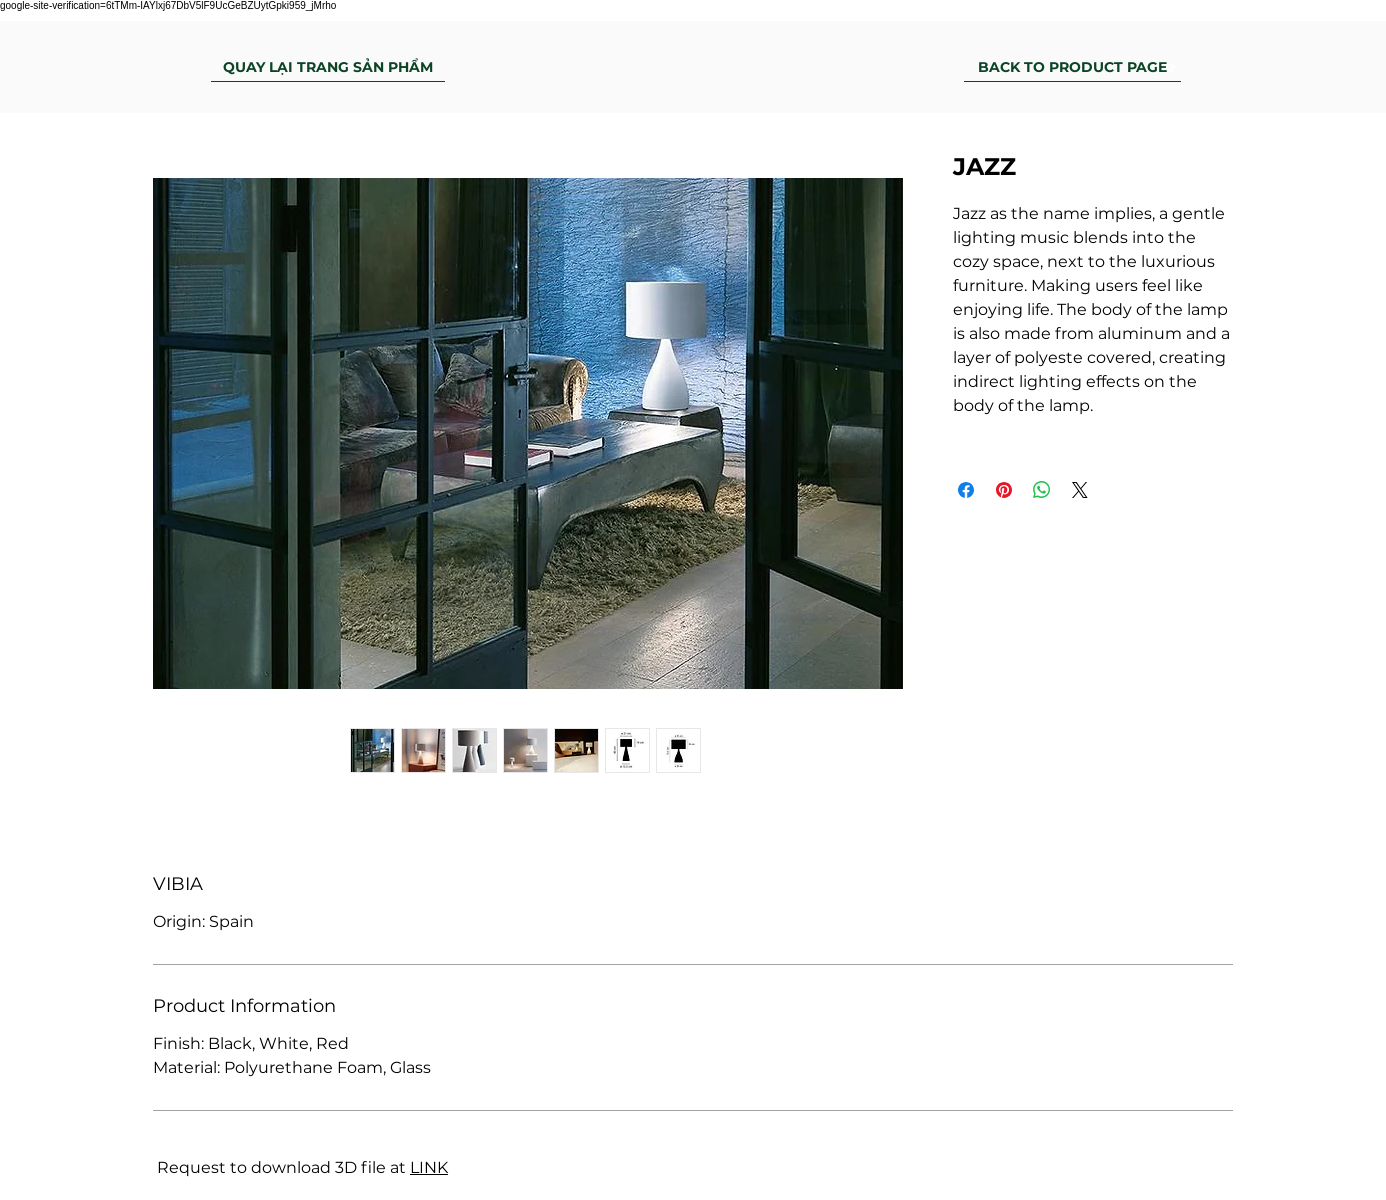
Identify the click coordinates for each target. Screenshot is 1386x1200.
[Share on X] (1080, 490)
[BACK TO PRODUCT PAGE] (1072, 67)
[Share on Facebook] (966, 490)
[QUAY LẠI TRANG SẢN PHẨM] (328, 67)
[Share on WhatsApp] (1042, 490)
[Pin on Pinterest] (1004, 490)
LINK (429, 1167)
